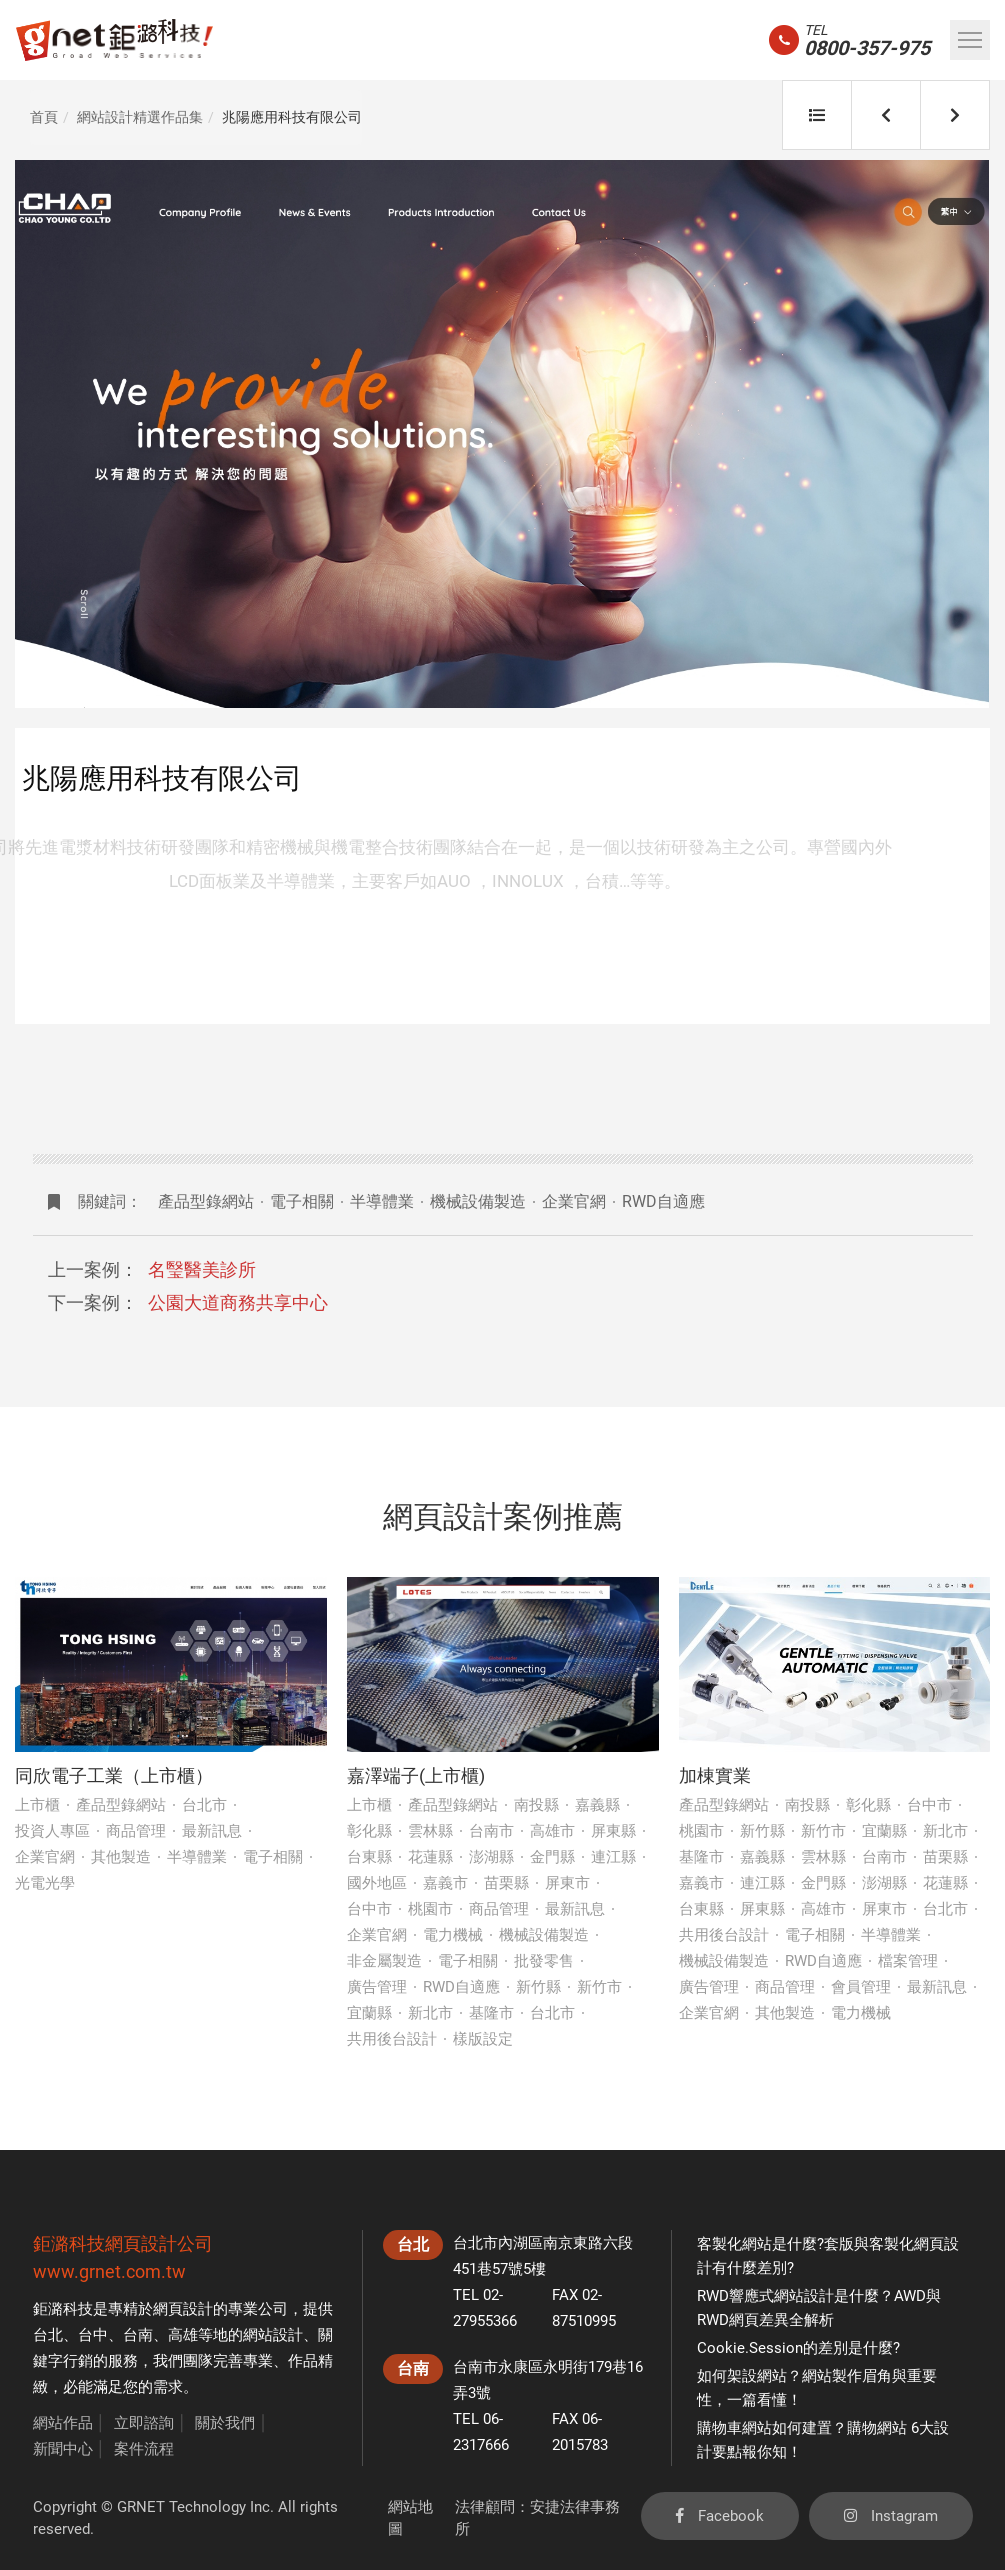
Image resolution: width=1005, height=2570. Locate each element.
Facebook (720, 2516)
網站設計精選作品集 (140, 117)
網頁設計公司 (159, 2243)
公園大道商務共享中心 (238, 1302)
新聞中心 (63, 2449)
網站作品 (63, 2423)
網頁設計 (183, 2309)
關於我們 (225, 2423)
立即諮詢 (144, 2423)
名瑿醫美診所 (202, 1269)
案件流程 (144, 2449)
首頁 (44, 117)
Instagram (891, 2516)
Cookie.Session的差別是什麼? (798, 2348)
